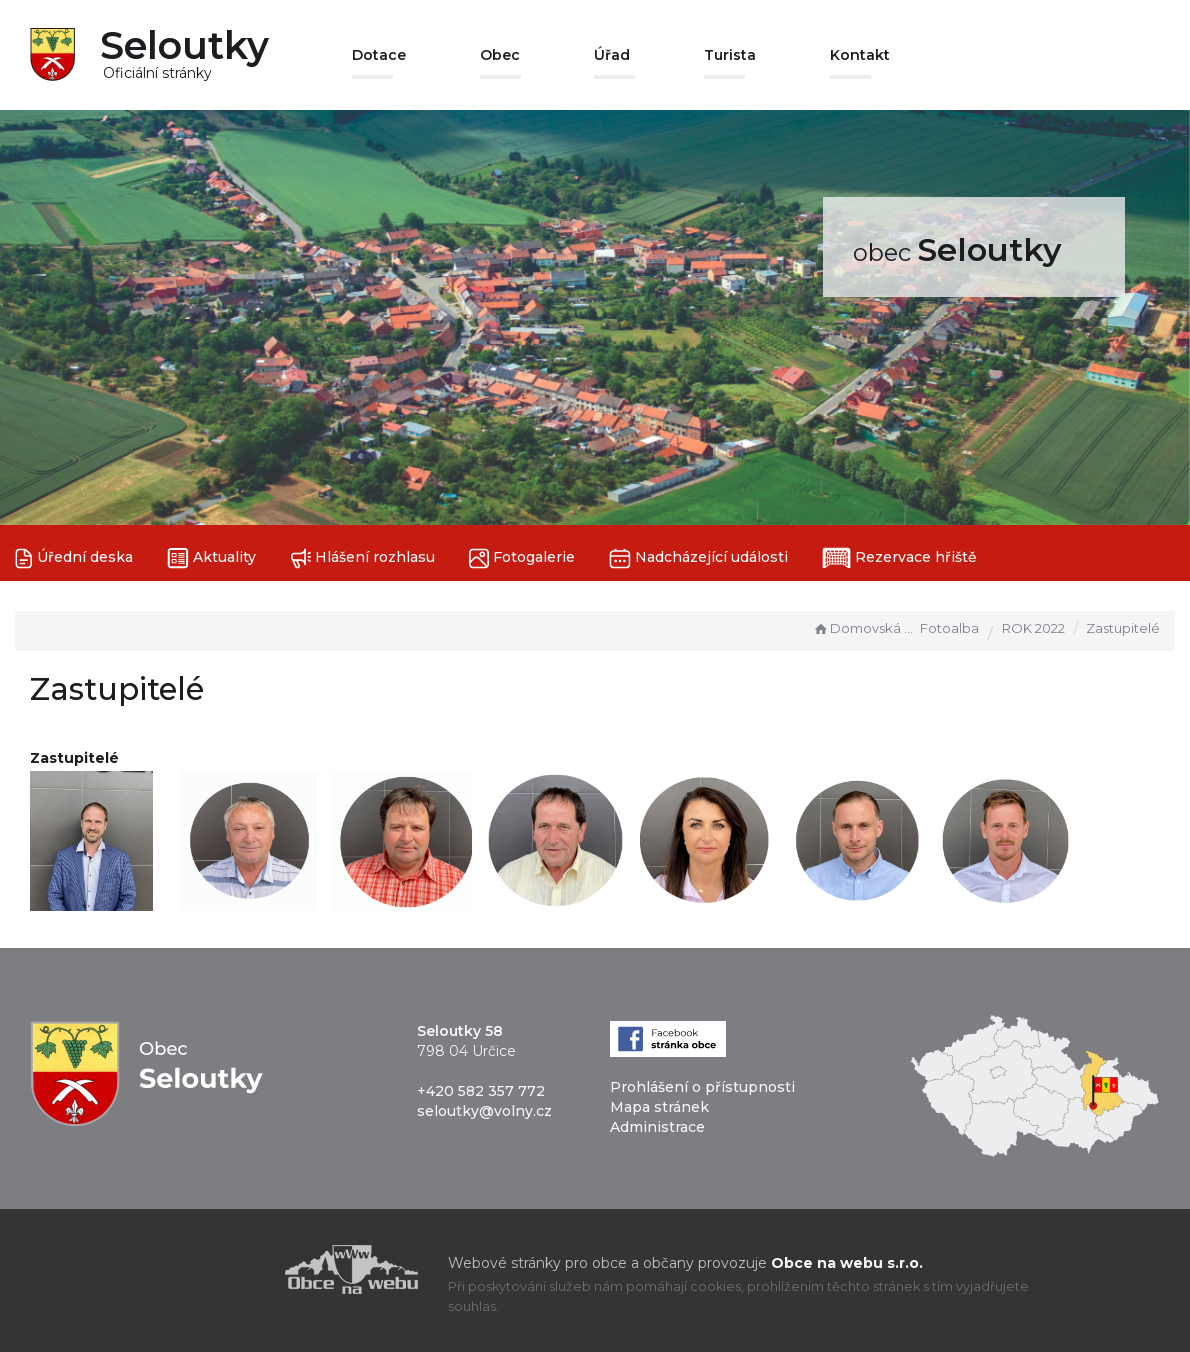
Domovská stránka (864, 628)
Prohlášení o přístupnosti (702, 1087)
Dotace (379, 55)
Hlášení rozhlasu (362, 558)
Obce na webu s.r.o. (847, 1263)
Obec (500, 55)
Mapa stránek (659, 1107)
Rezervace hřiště (899, 558)
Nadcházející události (698, 558)
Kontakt (860, 55)
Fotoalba (949, 628)
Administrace (657, 1127)
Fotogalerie (522, 558)
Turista (730, 55)
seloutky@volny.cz (484, 1111)
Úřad (612, 55)
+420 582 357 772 (481, 1091)
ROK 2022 (1033, 628)
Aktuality (211, 558)
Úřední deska (74, 558)
